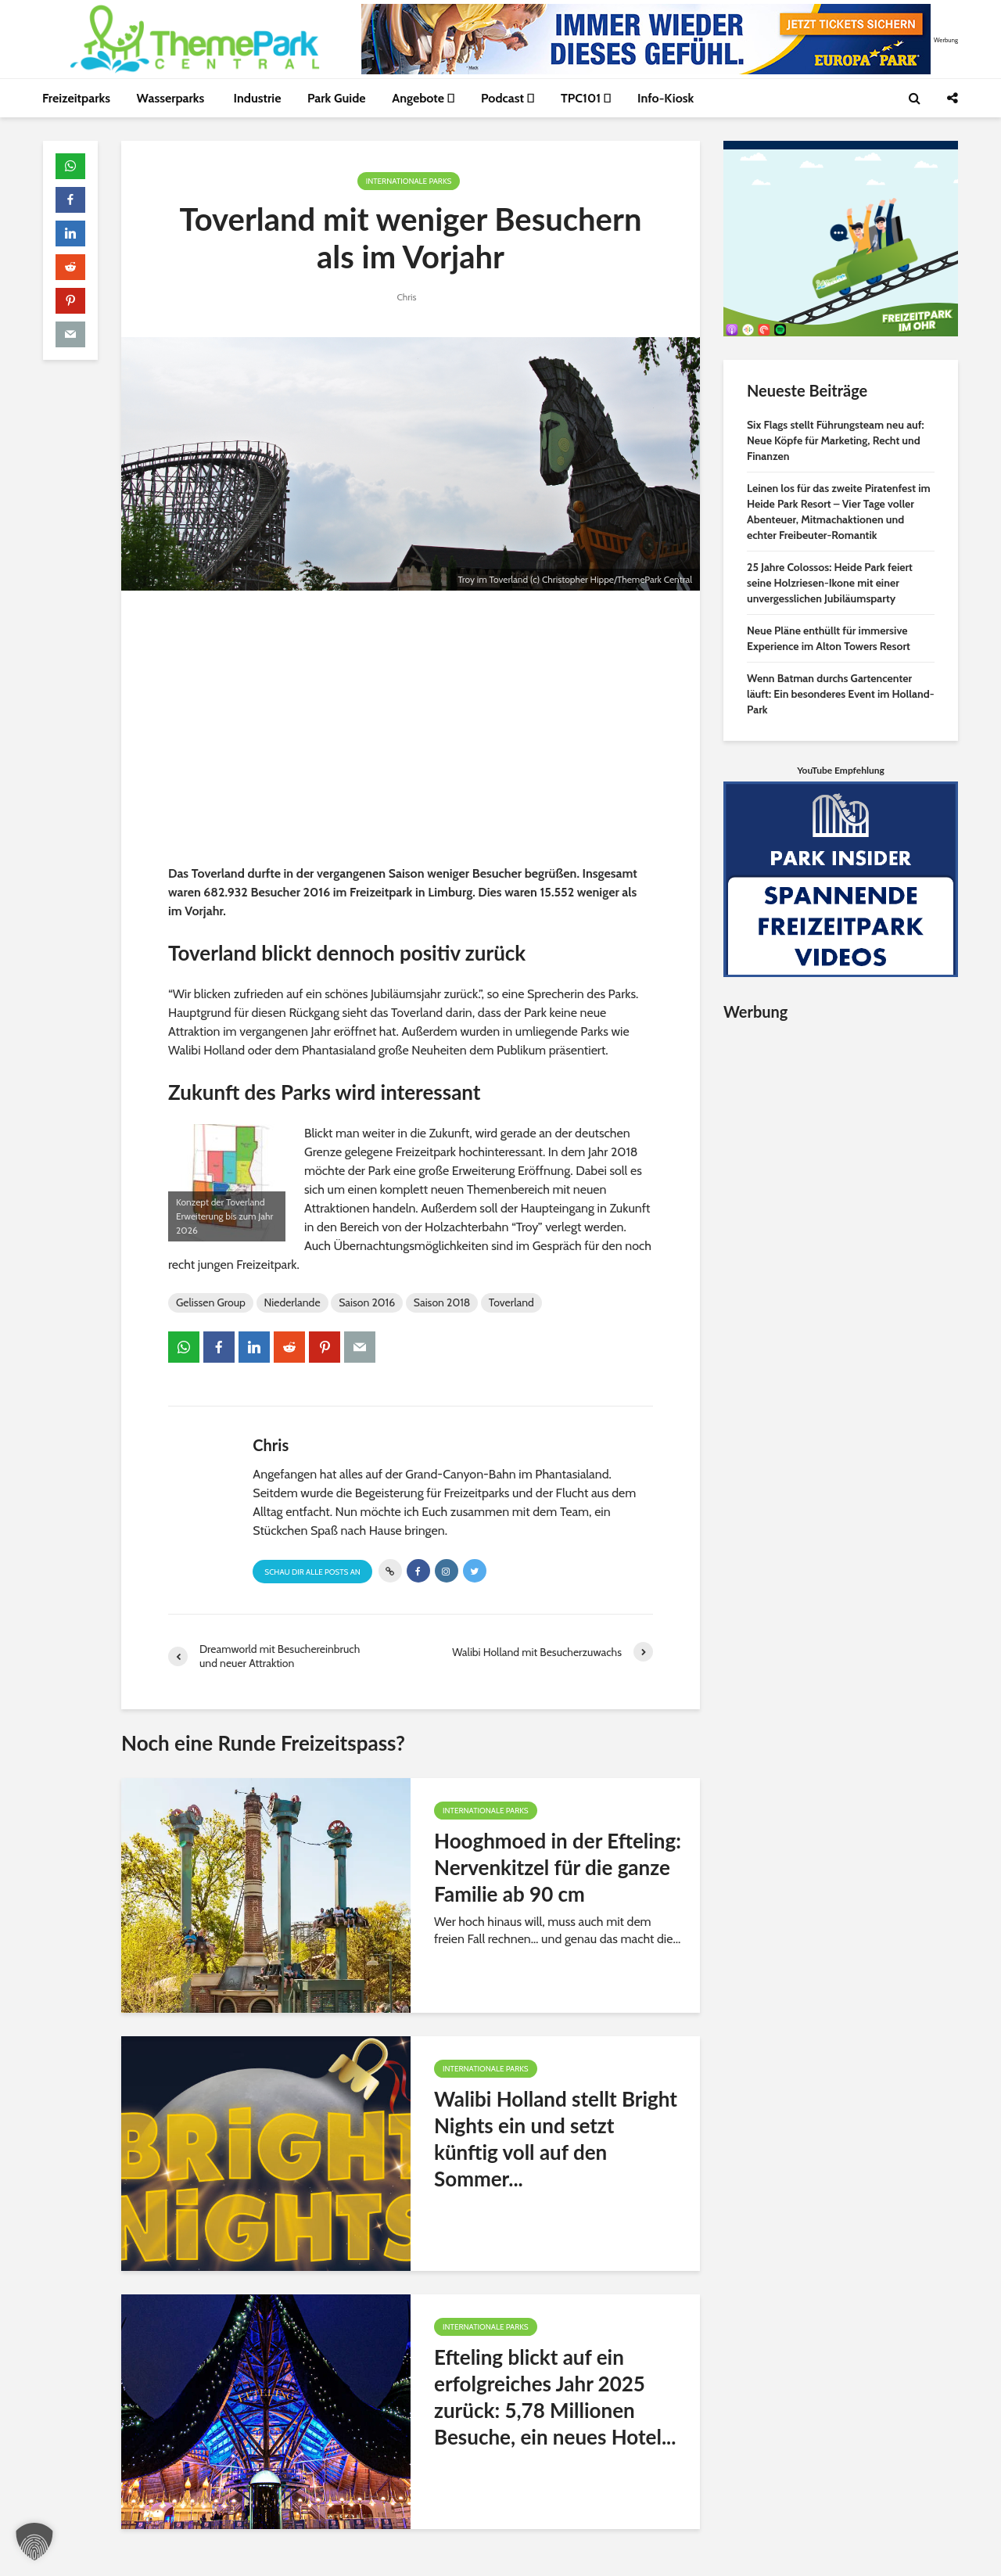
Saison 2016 (367, 1302)
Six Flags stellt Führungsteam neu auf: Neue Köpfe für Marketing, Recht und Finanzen (835, 440)
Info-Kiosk (665, 98)
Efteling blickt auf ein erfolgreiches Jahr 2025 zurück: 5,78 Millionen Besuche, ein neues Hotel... (555, 2396)
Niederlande (292, 1302)
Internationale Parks (409, 181)
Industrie (258, 98)
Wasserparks (172, 98)
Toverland (511, 1302)
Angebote (423, 98)
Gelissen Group (211, 1302)
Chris (406, 297)
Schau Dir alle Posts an (312, 1572)
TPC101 (586, 98)
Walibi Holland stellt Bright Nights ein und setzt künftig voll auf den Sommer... (555, 2138)
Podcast (507, 98)
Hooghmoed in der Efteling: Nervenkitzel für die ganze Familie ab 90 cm (557, 1867)
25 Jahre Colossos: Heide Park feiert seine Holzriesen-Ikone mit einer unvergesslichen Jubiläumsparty (830, 582)
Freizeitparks (76, 98)
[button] (34, 2541)
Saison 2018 (442, 1302)
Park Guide (336, 98)
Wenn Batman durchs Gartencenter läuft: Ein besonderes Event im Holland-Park (841, 694)
